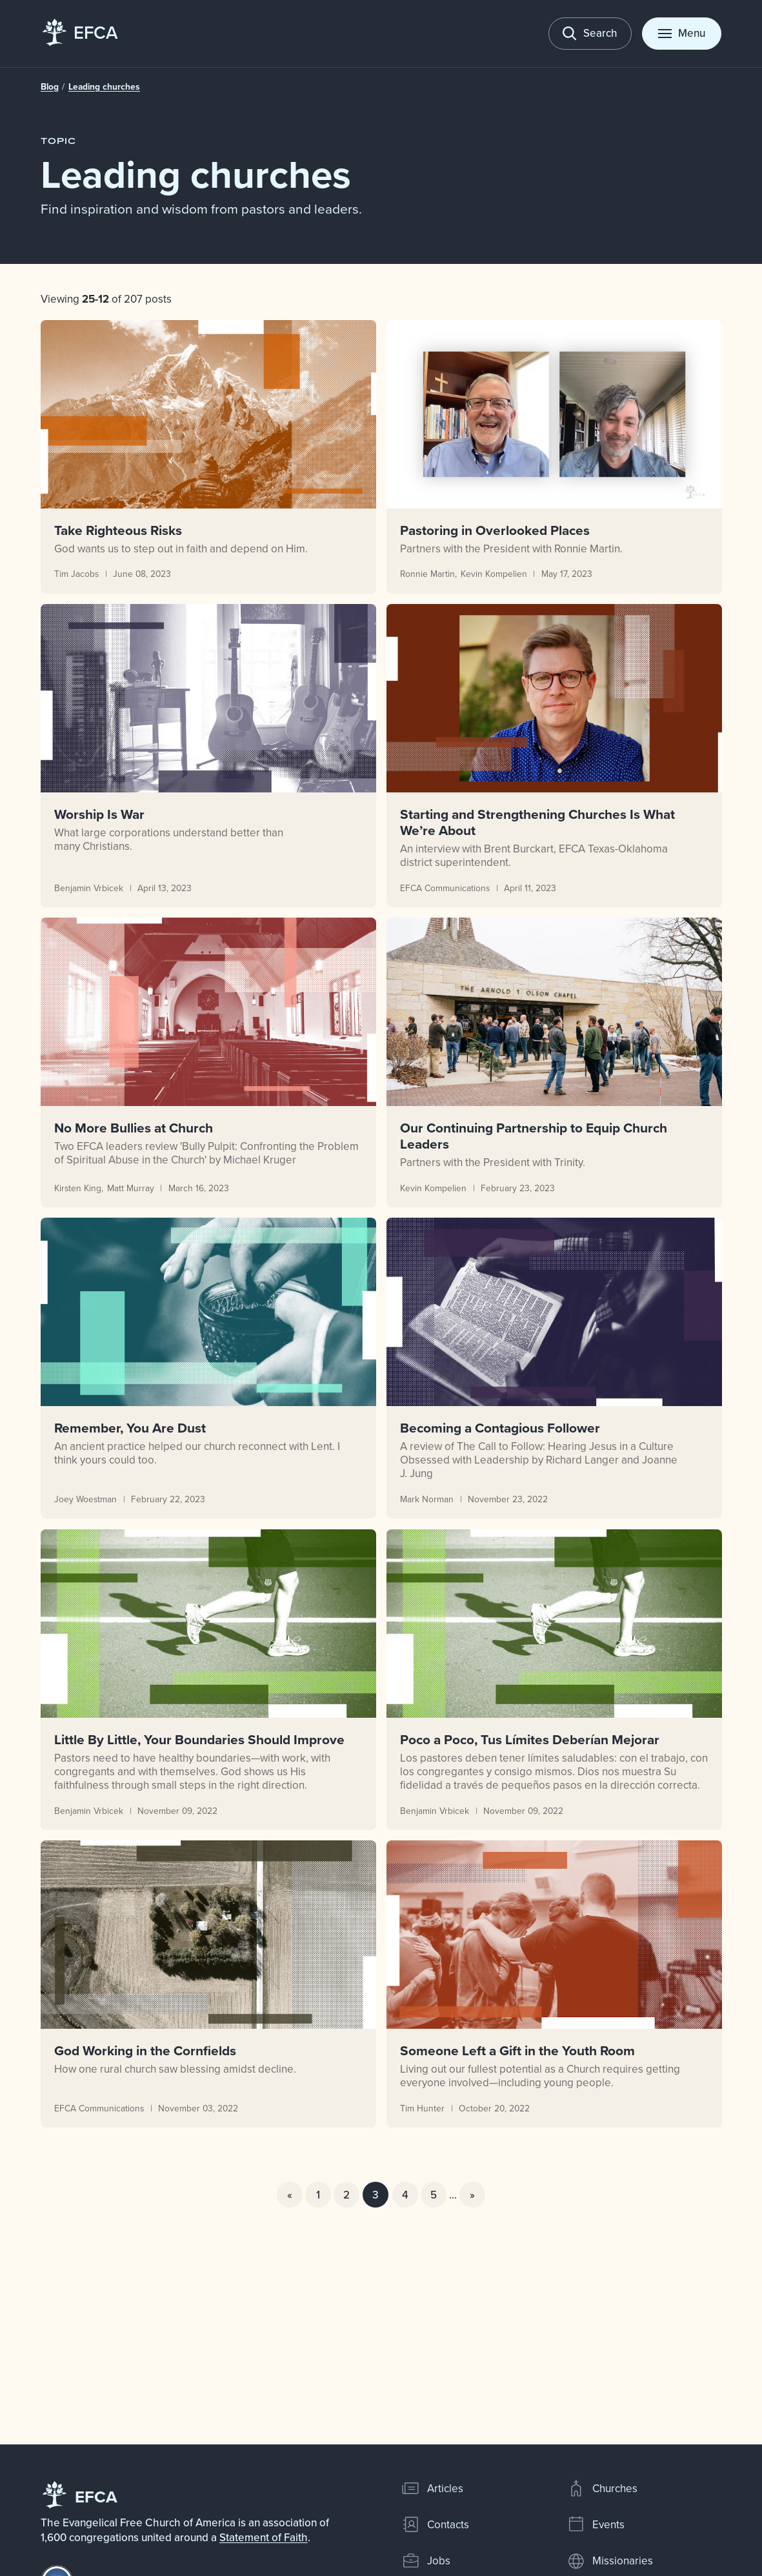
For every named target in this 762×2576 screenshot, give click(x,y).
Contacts (435, 2524)
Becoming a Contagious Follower (499, 1428)
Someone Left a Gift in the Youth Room (516, 2050)
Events (595, 2524)
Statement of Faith (263, 2537)
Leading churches (104, 86)
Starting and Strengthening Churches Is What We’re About (536, 822)
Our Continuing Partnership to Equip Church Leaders (533, 1136)
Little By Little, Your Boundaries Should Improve (199, 1739)
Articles (432, 2488)
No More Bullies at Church (133, 1128)
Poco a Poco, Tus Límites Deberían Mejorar (529, 1739)
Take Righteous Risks (118, 530)
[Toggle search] (590, 33)
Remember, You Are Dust (130, 1428)
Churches (601, 2488)
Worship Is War (99, 814)
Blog (50, 86)
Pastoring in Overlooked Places (494, 530)
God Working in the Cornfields (145, 2050)
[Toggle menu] (681, 33)
